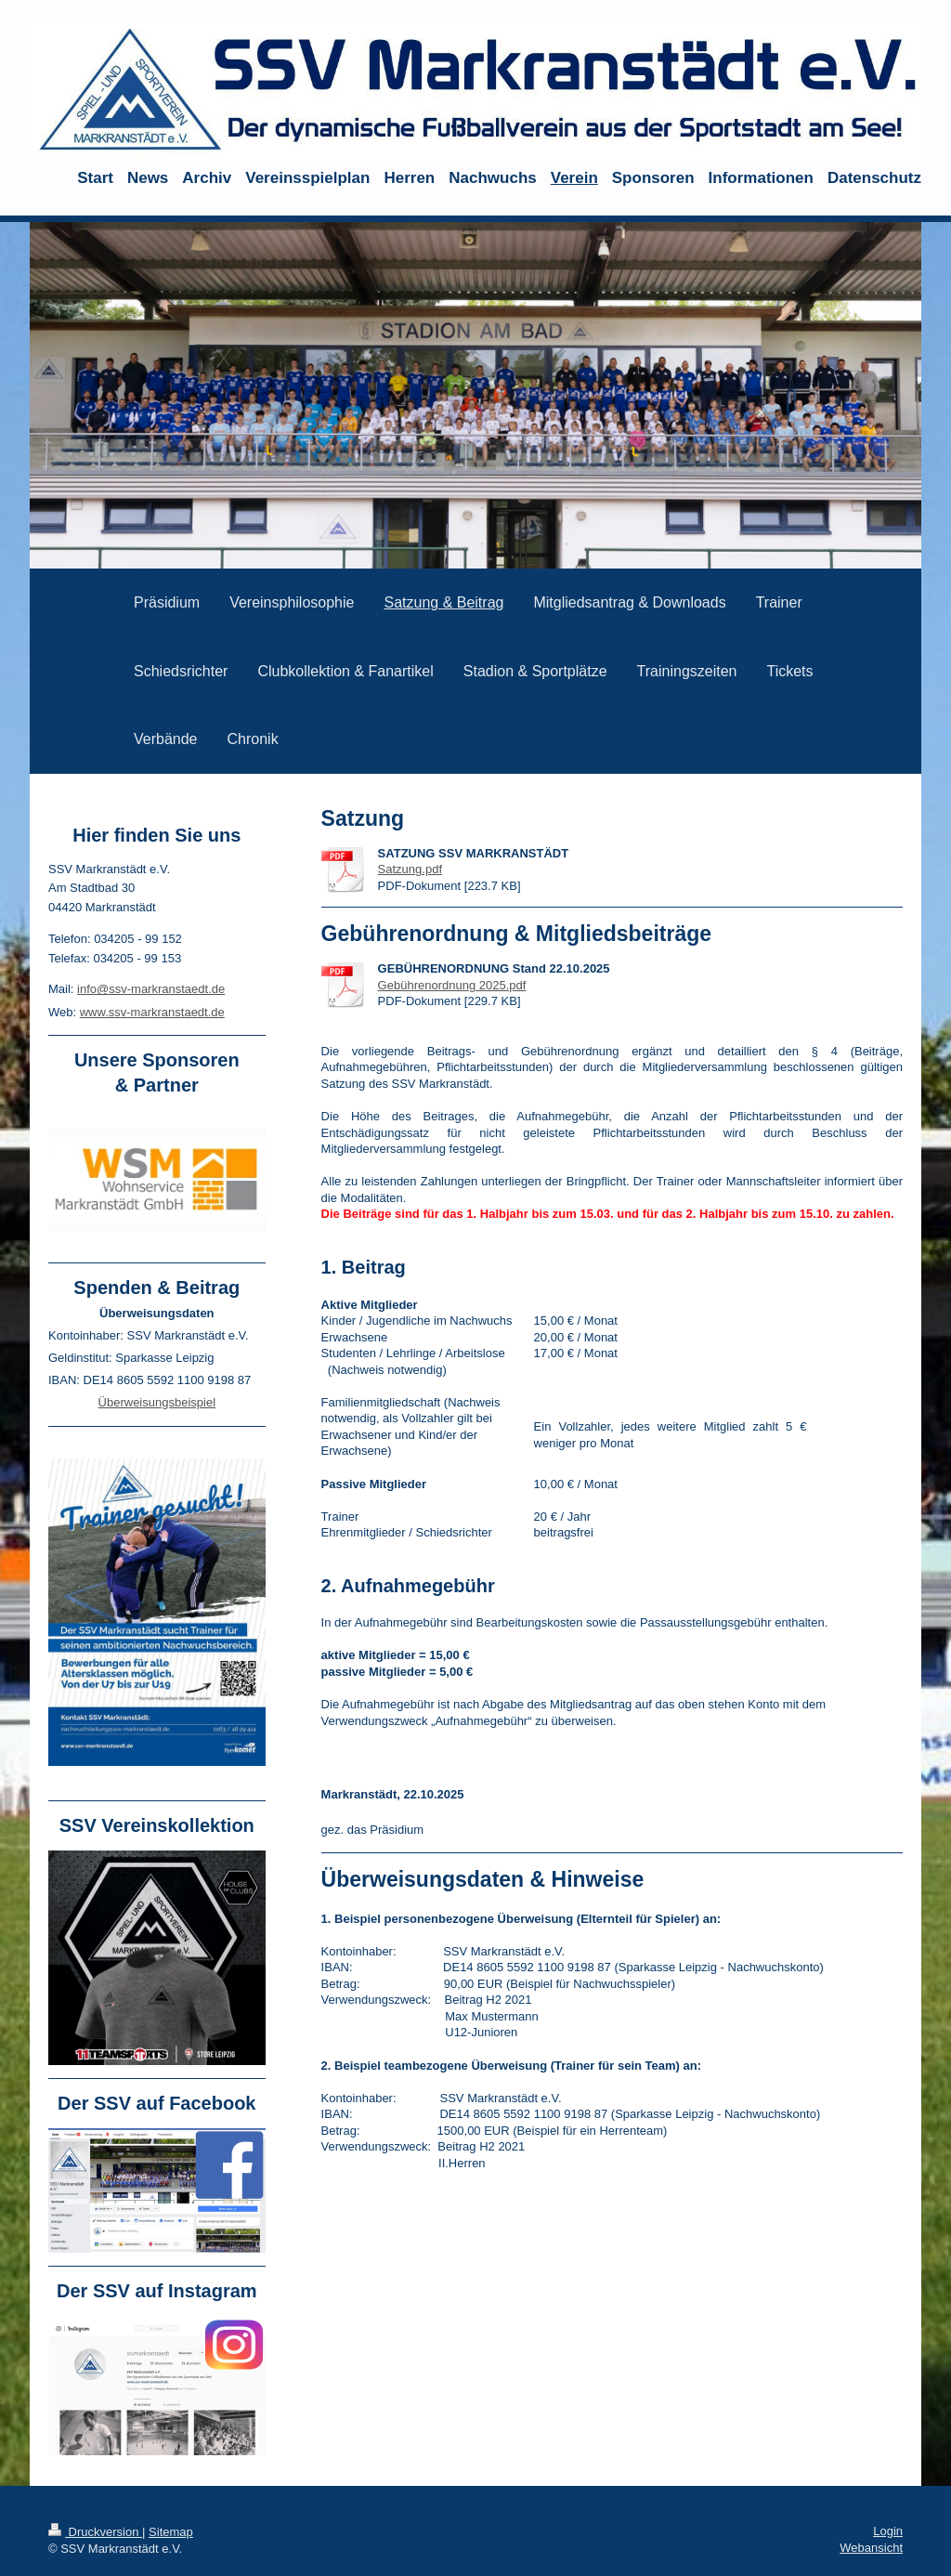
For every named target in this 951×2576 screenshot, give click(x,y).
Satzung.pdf (410, 869)
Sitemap (171, 2532)
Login (888, 2531)
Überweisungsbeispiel (156, 1402)
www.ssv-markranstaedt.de (152, 1012)
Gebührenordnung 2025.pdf (452, 985)
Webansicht (871, 2548)
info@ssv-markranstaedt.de (151, 989)
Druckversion (95, 2532)
